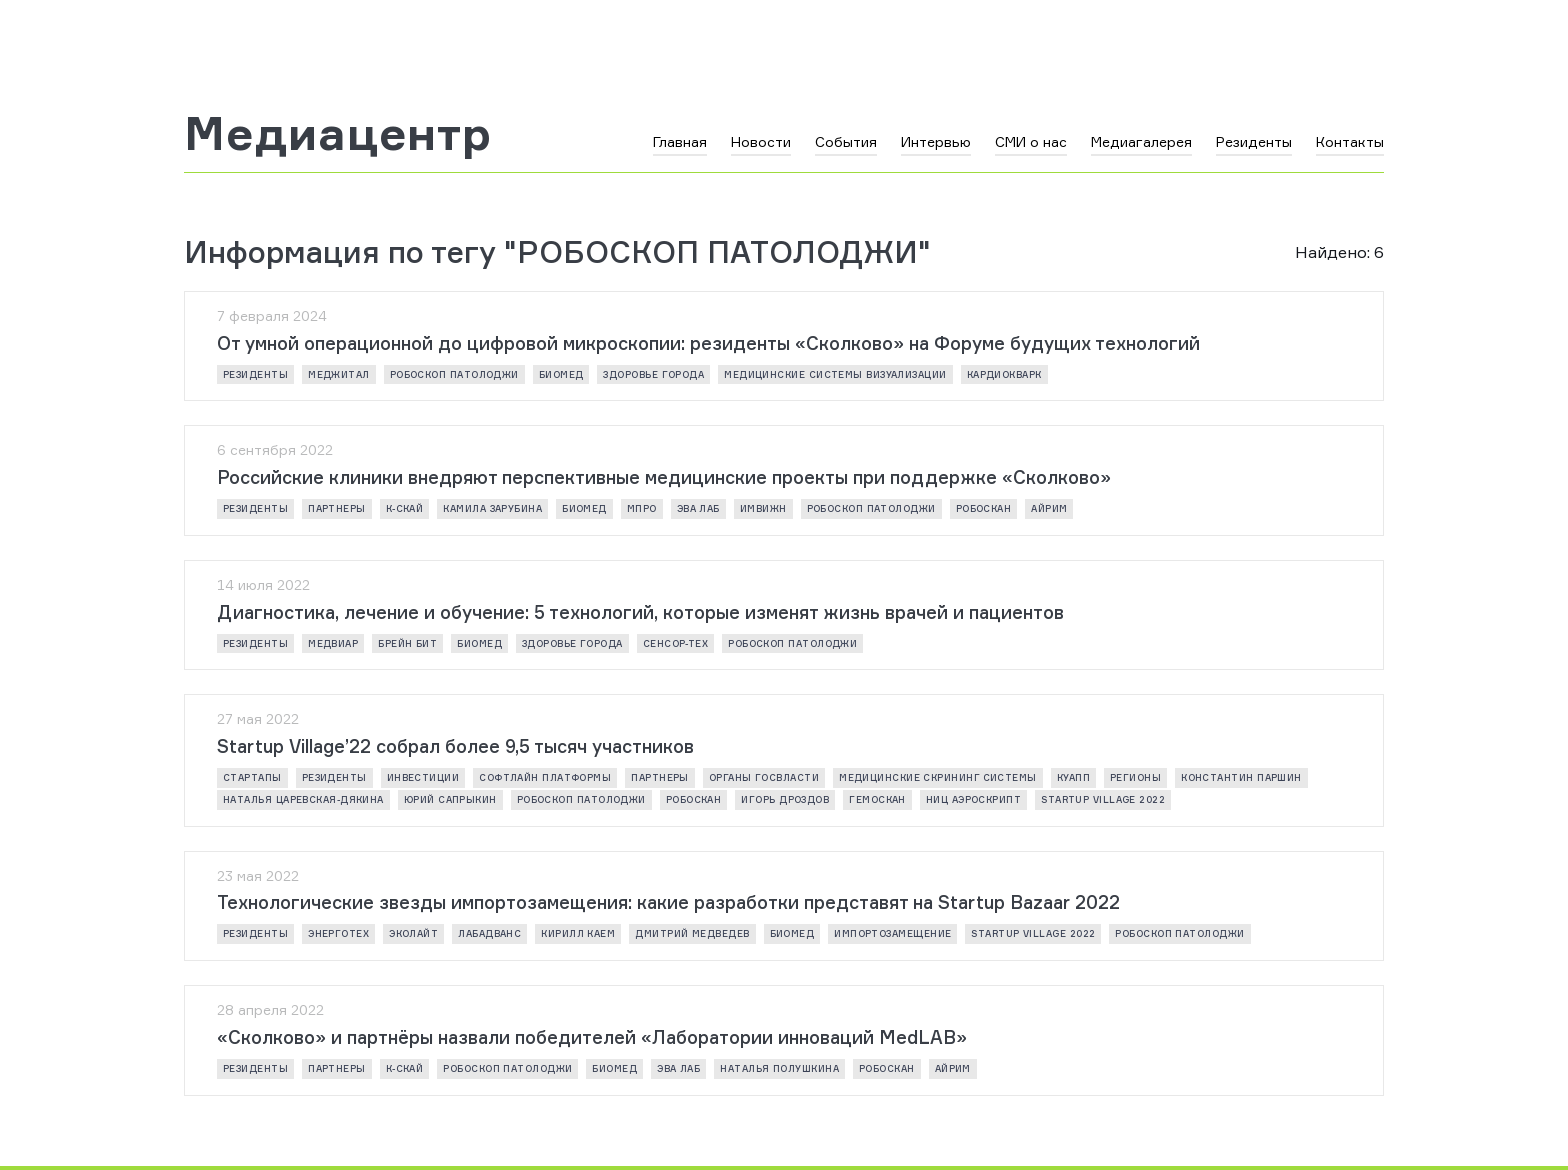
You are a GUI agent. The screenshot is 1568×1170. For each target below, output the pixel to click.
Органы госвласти (764, 777)
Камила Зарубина (492, 508)
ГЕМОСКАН (877, 799)
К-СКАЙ (405, 508)
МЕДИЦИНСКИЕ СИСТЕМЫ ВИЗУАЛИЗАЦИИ (835, 374)
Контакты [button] (1350, 141)
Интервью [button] (936, 141)
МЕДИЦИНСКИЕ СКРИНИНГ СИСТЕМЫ (938, 777)
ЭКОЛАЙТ (413, 933)
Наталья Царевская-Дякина (303, 799)
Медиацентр (338, 133)
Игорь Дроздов (785, 799)
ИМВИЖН (763, 508)
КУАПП (1073, 777)
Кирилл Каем (578, 933)
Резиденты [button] (1254, 141)
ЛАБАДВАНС (489, 933)
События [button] (846, 141)
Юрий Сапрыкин (450, 799)
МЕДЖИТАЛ (339, 374)
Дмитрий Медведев (692, 933)
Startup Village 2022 (1103, 799)
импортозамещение (892, 933)
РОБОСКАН (984, 508)
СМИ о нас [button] (1031, 141)
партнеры (337, 508)
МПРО (642, 508)
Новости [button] (761, 141)
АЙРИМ (1049, 508)
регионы (1135, 777)
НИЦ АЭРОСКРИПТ (973, 799)
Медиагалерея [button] (1141, 141)
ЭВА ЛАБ (698, 508)
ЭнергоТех (338, 933)
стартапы (252, 777)
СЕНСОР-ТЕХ (676, 643)
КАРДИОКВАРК (1004, 374)
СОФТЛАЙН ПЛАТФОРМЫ (545, 777)
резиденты (255, 374)
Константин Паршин (1241, 777)
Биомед (561, 374)
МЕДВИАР (333, 643)
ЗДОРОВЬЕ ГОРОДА (653, 374)
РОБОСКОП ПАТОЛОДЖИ (454, 374)
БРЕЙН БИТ (407, 643)
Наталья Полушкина (779, 1068)
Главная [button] (680, 141)
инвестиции (423, 777)
